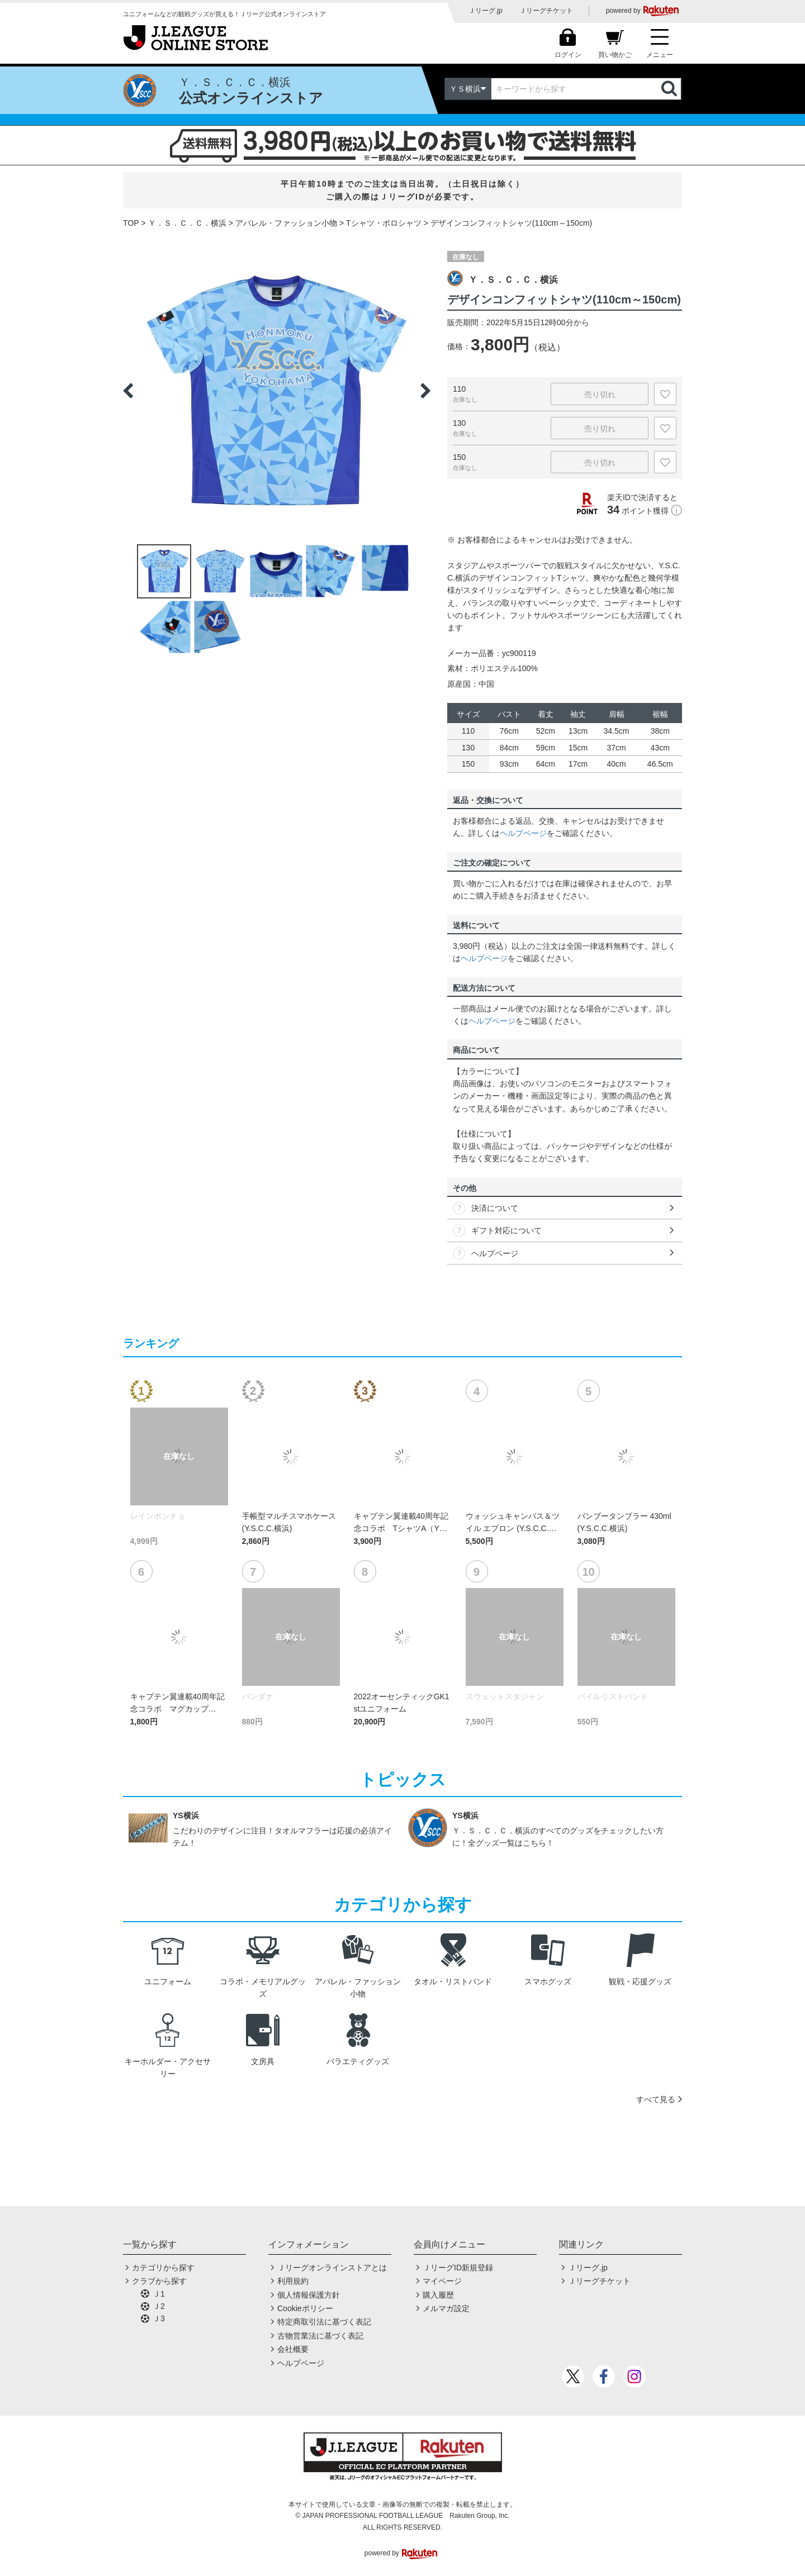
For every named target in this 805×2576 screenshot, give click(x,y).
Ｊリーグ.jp (485, 11)
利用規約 (293, 2280)
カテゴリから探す (163, 2267)
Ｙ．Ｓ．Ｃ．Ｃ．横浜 (187, 222)
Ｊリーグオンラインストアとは (332, 2267)
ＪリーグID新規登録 (458, 2267)
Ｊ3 (159, 2318)
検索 (670, 88)
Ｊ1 (159, 2293)
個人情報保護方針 (308, 2294)
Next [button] (425, 390)
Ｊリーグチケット (546, 11)
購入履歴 (438, 2294)
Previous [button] (128, 390)
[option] (276, 390)
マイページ (442, 2280)
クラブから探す (159, 2280)
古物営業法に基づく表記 (320, 2335)
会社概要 (293, 2349)
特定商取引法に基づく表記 (324, 2321)
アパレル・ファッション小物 (286, 222)
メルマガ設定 (446, 2308)
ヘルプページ (523, 833)
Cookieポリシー (305, 2308)
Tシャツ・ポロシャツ (384, 222)
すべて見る (655, 2099)
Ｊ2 (159, 2306)
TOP (131, 222)
